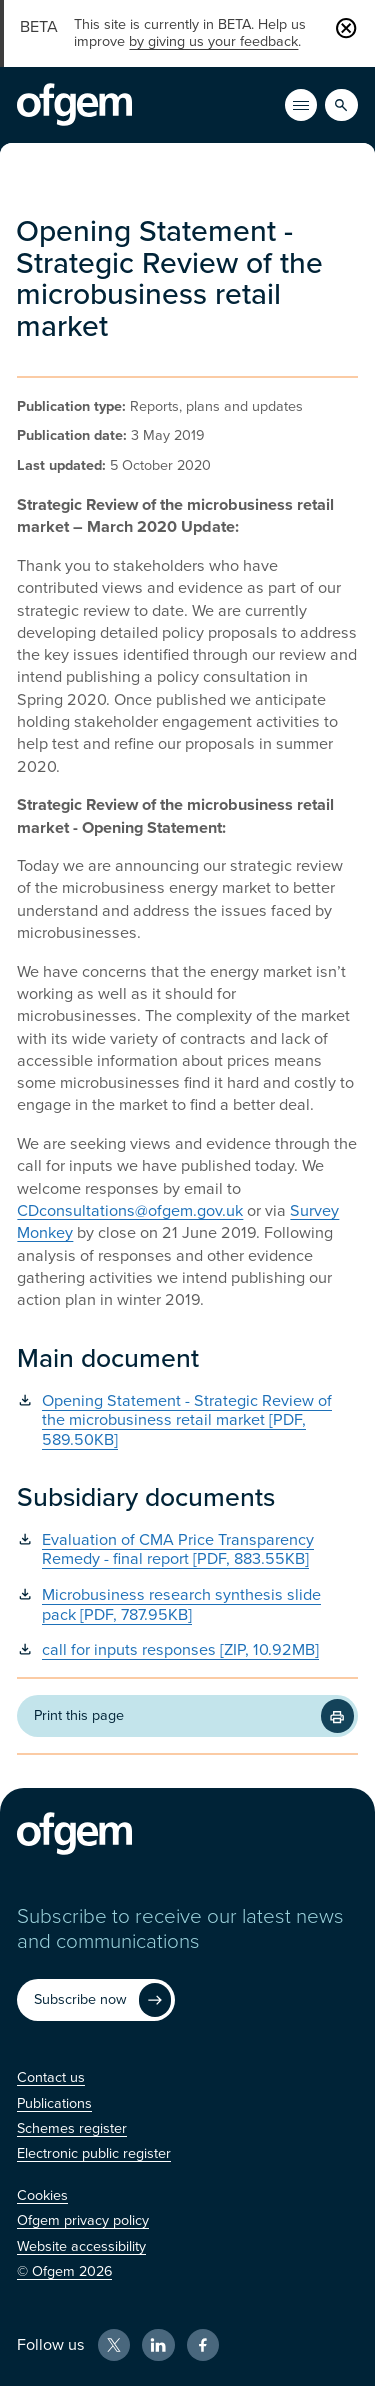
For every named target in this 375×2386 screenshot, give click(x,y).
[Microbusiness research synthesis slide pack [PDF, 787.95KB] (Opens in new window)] (187, 1605)
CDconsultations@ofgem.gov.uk (130, 1211)
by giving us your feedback (213, 41)
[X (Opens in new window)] (114, 2345)
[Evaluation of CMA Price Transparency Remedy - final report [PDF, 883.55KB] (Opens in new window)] (187, 1550)
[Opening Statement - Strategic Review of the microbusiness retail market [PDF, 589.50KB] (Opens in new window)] (187, 1421)
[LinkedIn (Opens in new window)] (158, 2345)
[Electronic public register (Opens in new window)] (94, 2153)
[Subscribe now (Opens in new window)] (96, 2000)
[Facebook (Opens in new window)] (203, 2345)
